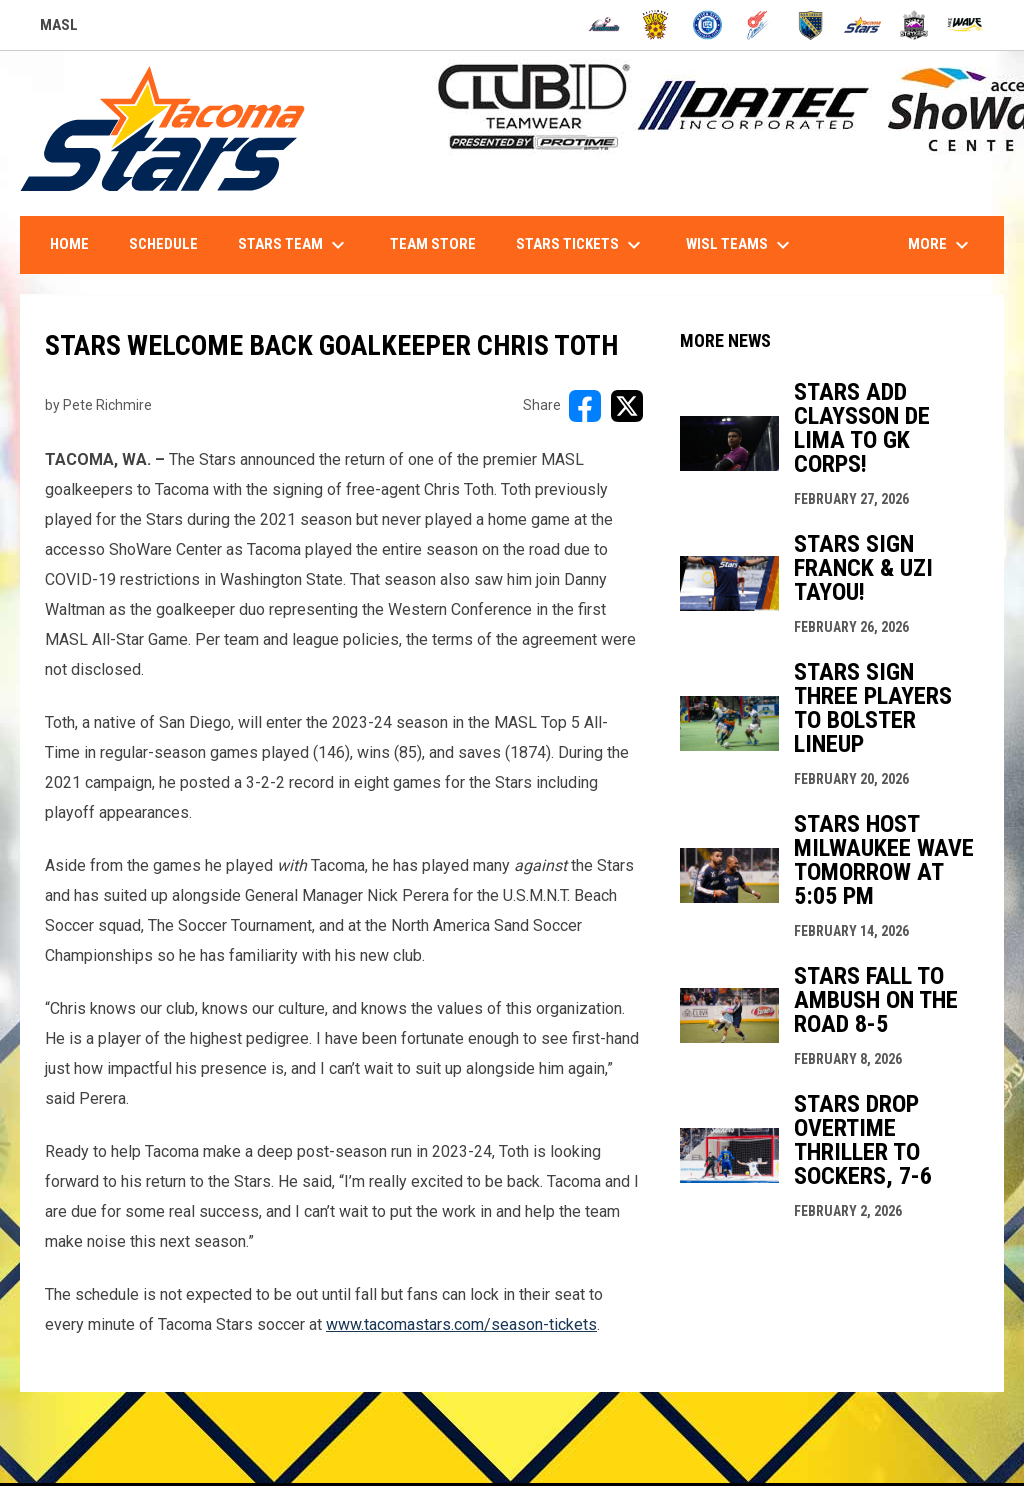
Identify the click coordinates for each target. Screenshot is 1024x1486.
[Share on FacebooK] (585, 406)
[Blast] (655, 25)
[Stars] (862, 25)
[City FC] (707, 25)
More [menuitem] (941, 245)
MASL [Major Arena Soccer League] (59, 28)
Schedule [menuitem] (163, 244)
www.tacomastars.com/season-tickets (461, 1324)
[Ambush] (604, 25)
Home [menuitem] (69, 244)
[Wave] (965, 25)
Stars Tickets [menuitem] (581, 245)
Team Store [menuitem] (433, 244)
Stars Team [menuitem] (294, 245)
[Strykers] (914, 25)
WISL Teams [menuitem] (740, 245)
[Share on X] (627, 406)
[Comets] (759, 25)
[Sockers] (810, 25)
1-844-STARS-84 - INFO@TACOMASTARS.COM (827, 191)
